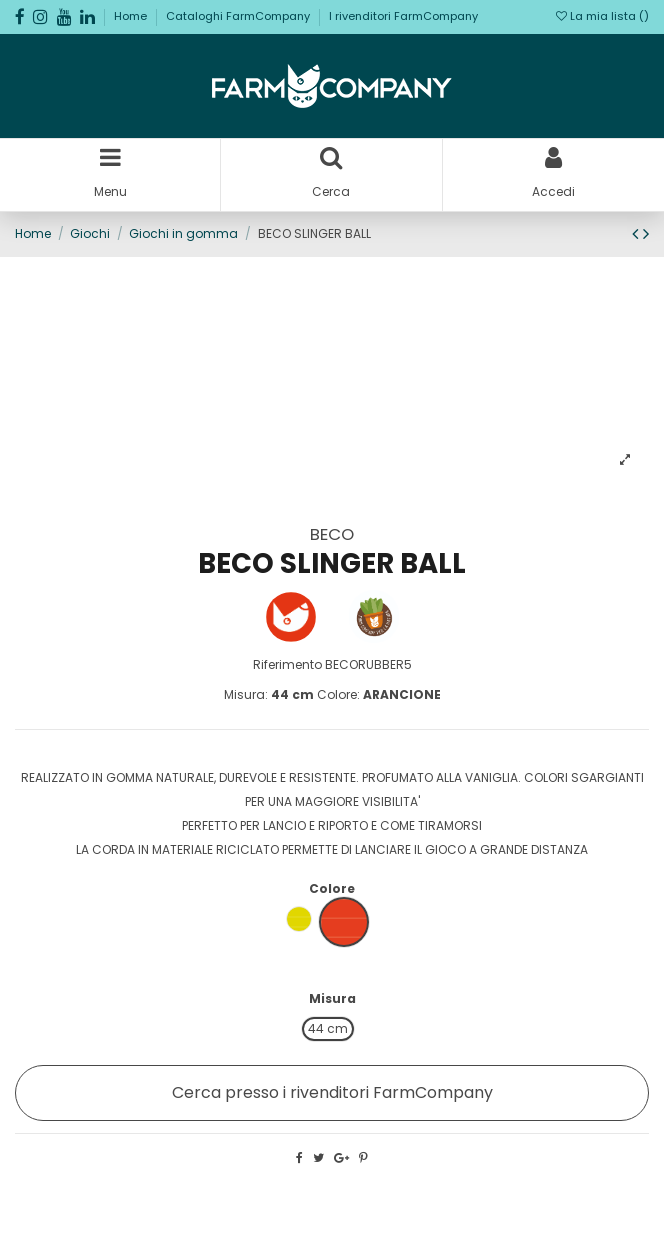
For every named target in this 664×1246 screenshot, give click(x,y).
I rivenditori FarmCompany (403, 16)
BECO (332, 534)
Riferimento (287, 664)
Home (132, 16)
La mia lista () (602, 16)
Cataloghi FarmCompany (239, 16)
